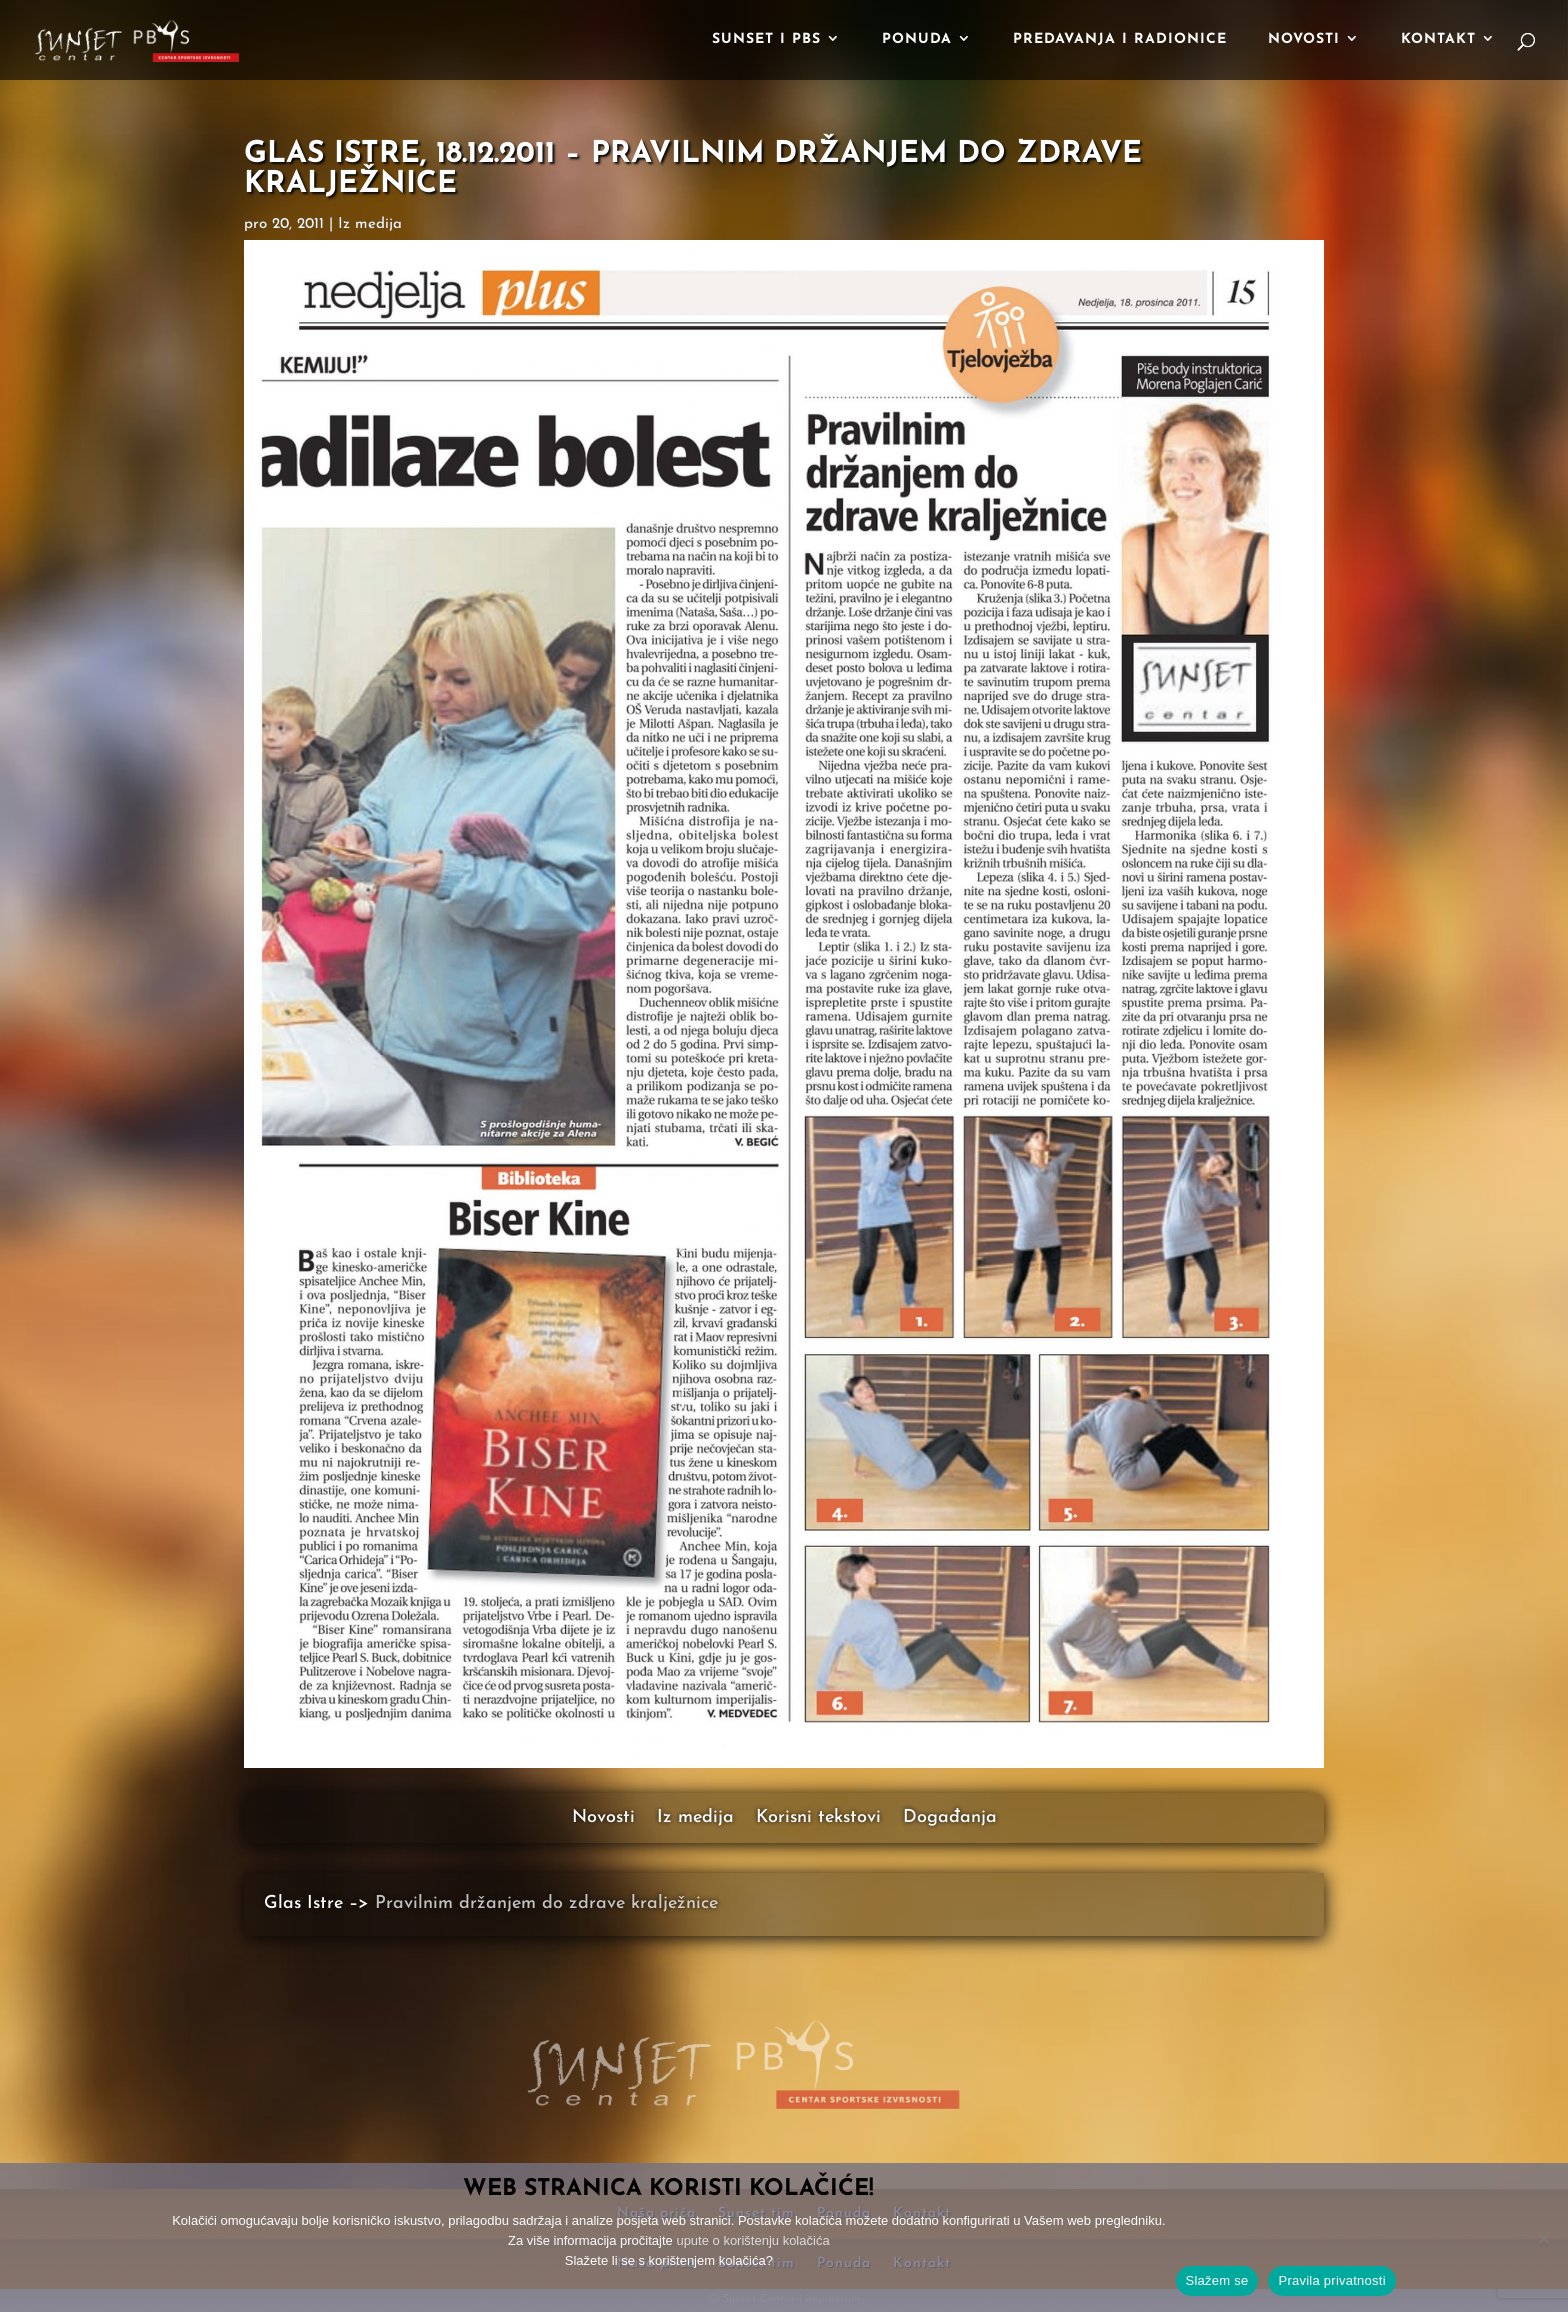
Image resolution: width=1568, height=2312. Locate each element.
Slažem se (1217, 2280)
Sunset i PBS (766, 40)
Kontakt (1438, 40)
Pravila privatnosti (1331, 2280)
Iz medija (370, 224)
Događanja (950, 1819)
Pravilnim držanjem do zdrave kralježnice (546, 1903)
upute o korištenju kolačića (752, 2240)
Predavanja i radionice (1120, 40)
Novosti (1304, 40)
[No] (1543, 2238)
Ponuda (917, 40)
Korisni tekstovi (818, 1819)
